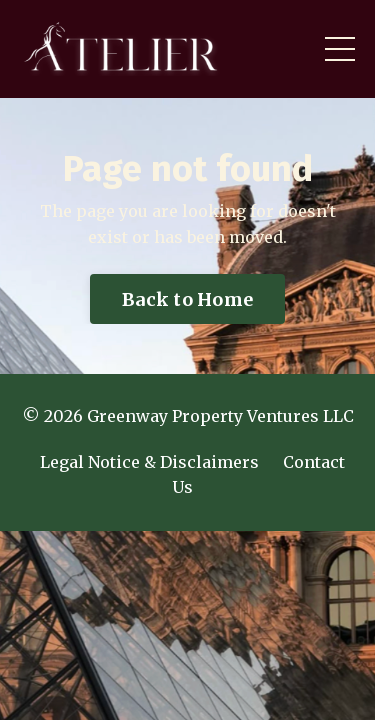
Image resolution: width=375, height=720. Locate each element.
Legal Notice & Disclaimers (149, 462)
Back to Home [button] (187, 299)
